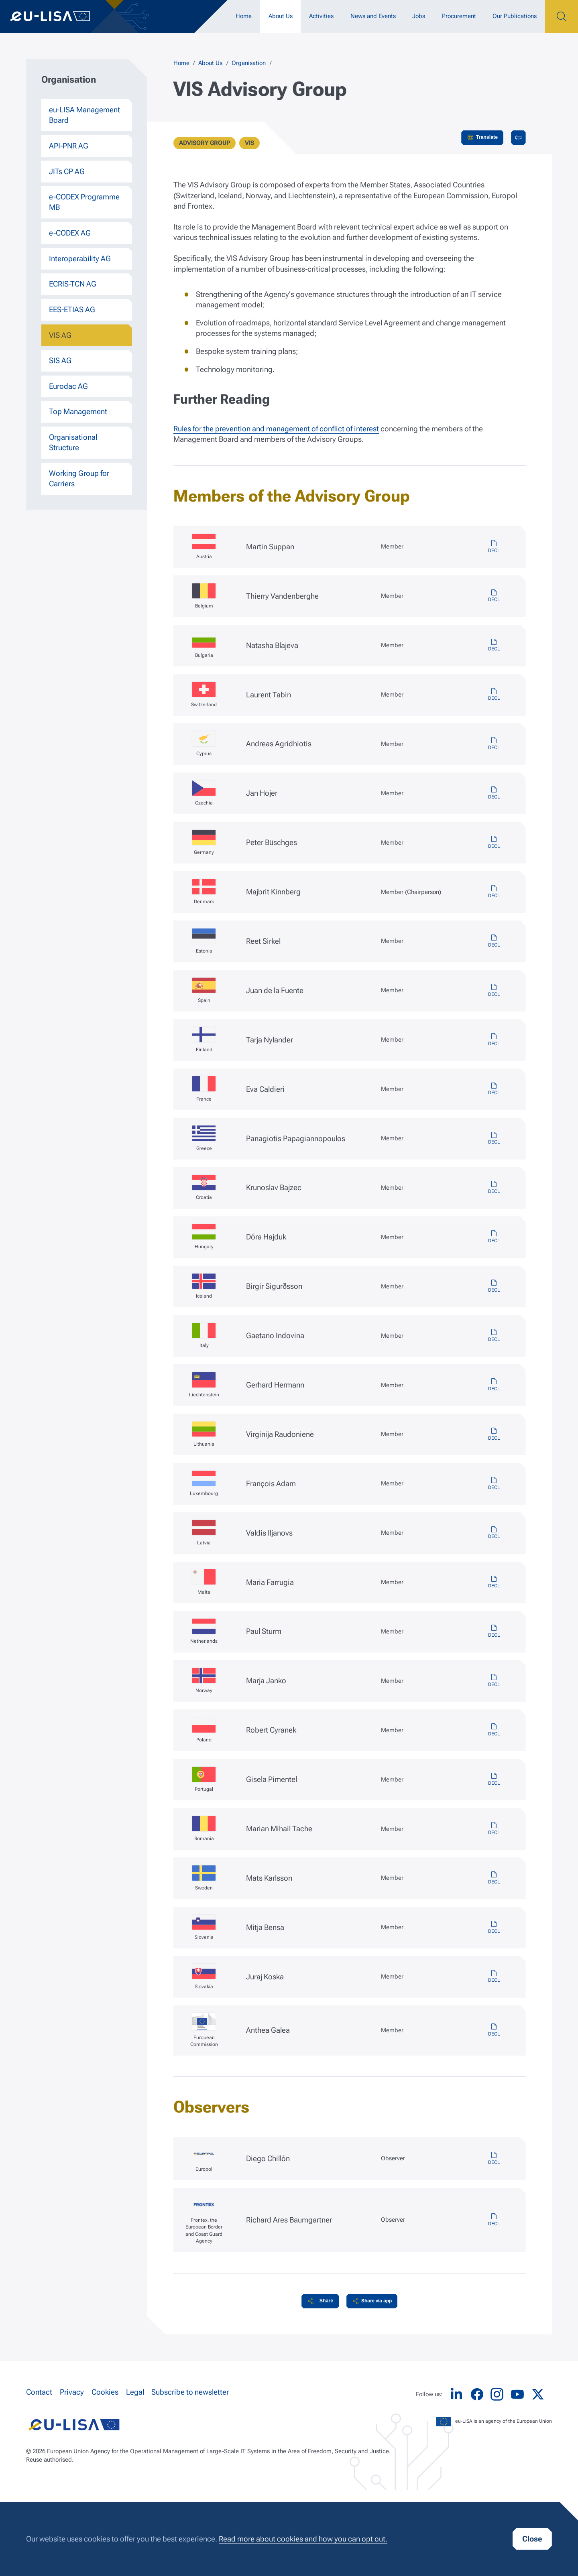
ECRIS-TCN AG (72, 284)
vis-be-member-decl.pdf (494, 596)
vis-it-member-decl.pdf (494, 1336)
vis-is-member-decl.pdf (494, 1286)
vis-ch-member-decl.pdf (494, 695)
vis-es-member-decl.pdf (494, 990)
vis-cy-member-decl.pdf (494, 744)
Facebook (476, 2394)
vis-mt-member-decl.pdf (494, 1582)
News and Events (373, 16)
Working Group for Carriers (79, 478)
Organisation (249, 63)
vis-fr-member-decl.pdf (494, 1089)
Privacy (72, 2392)
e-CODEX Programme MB (84, 202)
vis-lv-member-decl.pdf (494, 1533)
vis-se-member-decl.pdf (494, 1878)
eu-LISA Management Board (84, 115)
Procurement (459, 16)
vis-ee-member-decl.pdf (494, 941)
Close (532, 2539)
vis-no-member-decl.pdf (494, 1681)
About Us (281, 16)
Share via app (376, 2301)
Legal (135, 2392)
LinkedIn (456, 2394)
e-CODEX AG (70, 233)
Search (561, 16)
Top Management (78, 411)
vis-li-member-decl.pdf (494, 1385)
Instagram (496, 2394)
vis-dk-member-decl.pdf (494, 892)
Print (518, 137)
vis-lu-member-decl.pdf (494, 1484)
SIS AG (60, 360)
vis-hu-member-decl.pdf (494, 1237)
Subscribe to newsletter (190, 2392)
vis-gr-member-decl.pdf (494, 1139)
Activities (321, 16)
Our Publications (515, 16)
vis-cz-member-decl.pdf (494, 793)
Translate (487, 137)
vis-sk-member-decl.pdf (494, 1977)
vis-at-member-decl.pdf (494, 547)
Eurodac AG (68, 386)
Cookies (105, 2392)
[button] (320, 2301)
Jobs (418, 16)
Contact (39, 2392)
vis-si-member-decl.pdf (494, 1927)
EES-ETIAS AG (72, 309)
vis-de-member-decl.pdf (494, 842)
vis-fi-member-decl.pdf (494, 1040)
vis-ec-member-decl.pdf (494, 2030)
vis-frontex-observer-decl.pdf (494, 2220)
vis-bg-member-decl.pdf (494, 645)
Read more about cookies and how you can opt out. (303, 2539)
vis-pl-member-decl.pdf (494, 1730)
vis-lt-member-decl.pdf (494, 1434)
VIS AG (60, 335)
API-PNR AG (68, 146)
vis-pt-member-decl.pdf (494, 1779)
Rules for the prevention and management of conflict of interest (276, 429)
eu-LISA (57, 16)
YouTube (517, 2394)
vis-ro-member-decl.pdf (494, 1829)
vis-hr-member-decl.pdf (494, 1187)
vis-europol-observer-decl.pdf (494, 2158)
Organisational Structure (73, 442)
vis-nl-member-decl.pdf (494, 1631)
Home (244, 16)
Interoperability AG (80, 258)
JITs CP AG (67, 171)
